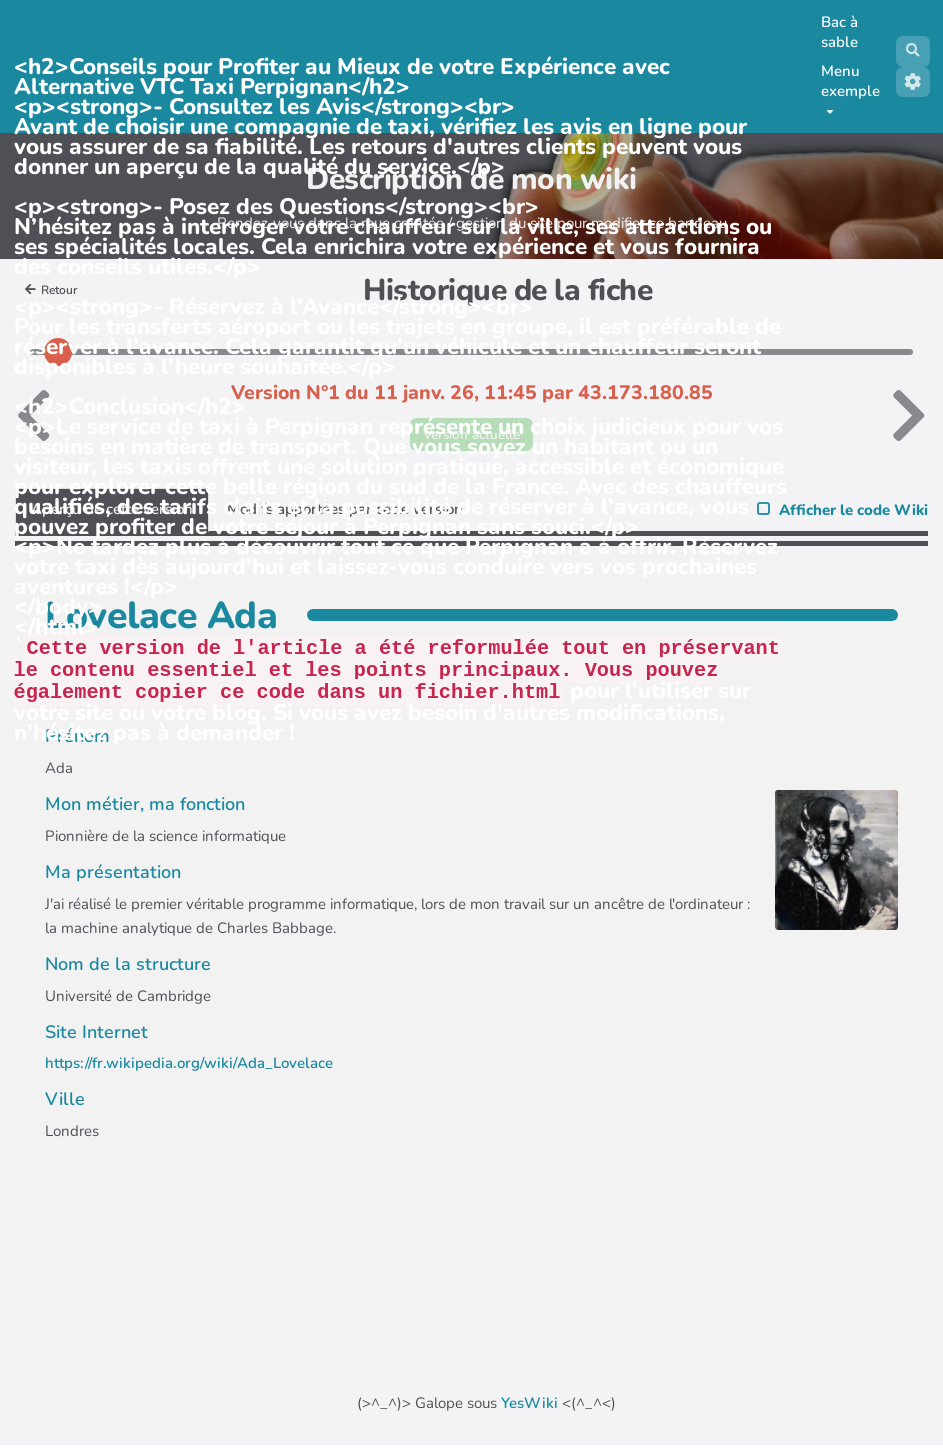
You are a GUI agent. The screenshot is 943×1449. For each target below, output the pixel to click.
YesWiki (529, 1407)
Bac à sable (835, 32)
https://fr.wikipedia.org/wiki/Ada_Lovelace (189, 1067)
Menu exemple (846, 87)
